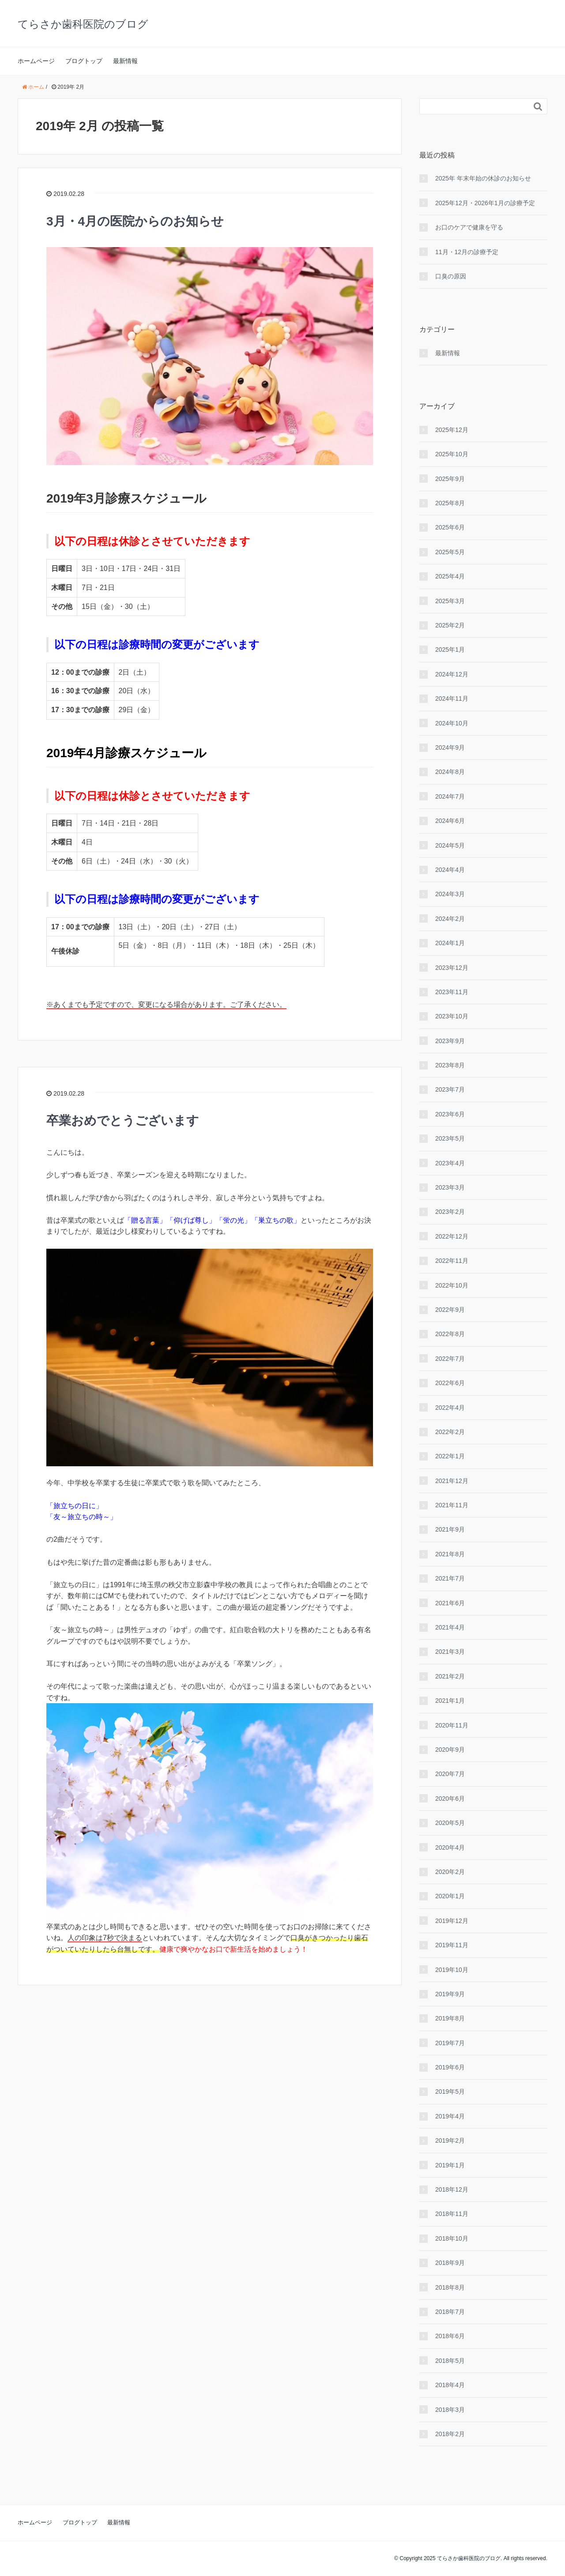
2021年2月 (450, 1676)
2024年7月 (450, 796)
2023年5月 (450, 1138)
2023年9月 (450, 1040)
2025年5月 (450, 552)
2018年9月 (450, 2262)
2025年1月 (450, 649)
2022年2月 (450, 1431)
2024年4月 (450, 869)
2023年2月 (450, 1211)
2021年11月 (451, 1505)
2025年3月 (450, 601)
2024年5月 (450, 845)
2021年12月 (451, 1480)
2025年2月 (450, 625)
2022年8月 (450, 1333)
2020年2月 (450, 1871)
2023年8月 (450, 1065)
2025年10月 (451, 454)
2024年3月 (450, 893)
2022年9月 (450, 1309)
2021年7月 (450, 1578)
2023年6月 (450, 1114)
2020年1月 (450, 1896)
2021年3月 (450, 1651)
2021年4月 (450, 1627)
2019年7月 (450, 2043)
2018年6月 (450, 2335)
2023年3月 (450, 1187)
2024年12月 (451, 674)
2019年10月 (451, 1969)
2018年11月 (451, 2213)
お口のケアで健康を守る (469, 227)
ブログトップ (83, 60)
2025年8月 (450, 503)
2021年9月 (450, 1529)
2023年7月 (450, 1089)
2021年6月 (450, 1603)
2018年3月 (450, 2409)
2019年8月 (450, 2018)
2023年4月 (450, 1163)
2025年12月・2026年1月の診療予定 (485, 203)
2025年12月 (451, 429)
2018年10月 (451, 2238)
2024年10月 (451, 723)
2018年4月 (450, 2384)
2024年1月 (450, 942)
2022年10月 (451, 1285)
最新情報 (125, 60)
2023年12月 (451, 967)
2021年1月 (450, 1700)
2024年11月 (451, 698)
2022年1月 (450, 1456)
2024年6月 (450, 820)
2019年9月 (450, 1994)
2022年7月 (450, 1358)
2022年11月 (451, 1260)
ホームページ (36, 60)
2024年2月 (450, 918)
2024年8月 (450, 771)
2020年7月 (450, 1773)
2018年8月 (450, 2287)
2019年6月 (450, 2067)
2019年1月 (450, 2165)
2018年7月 (450, 2311)
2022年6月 (450, 1382)
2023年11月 (451, 991)
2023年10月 (451, 1016)
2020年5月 (450, 1822)
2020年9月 (450, 1749)
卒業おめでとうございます (122, 1120)
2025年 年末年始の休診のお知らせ (483, 178)
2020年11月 (451, 1725)
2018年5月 (450, 2360)
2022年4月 (450, 1407)
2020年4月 (450, 1847)
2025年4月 (450, 576)
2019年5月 (450, 2091)
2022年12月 (451, 1236)
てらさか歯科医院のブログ (83, 24)
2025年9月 (450, 478)
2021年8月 (450, 1554)
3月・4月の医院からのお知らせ (135, 221)
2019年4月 (450, 2116)
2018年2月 (450, 2433)
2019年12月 (451, 1920)
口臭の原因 (450, 276)
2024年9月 (450, 747)
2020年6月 (450, 1798)
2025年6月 (450, 527)
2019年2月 (450, 2140)
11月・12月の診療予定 (466, 251)
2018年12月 (451, 2189)
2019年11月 (451, 1945)
